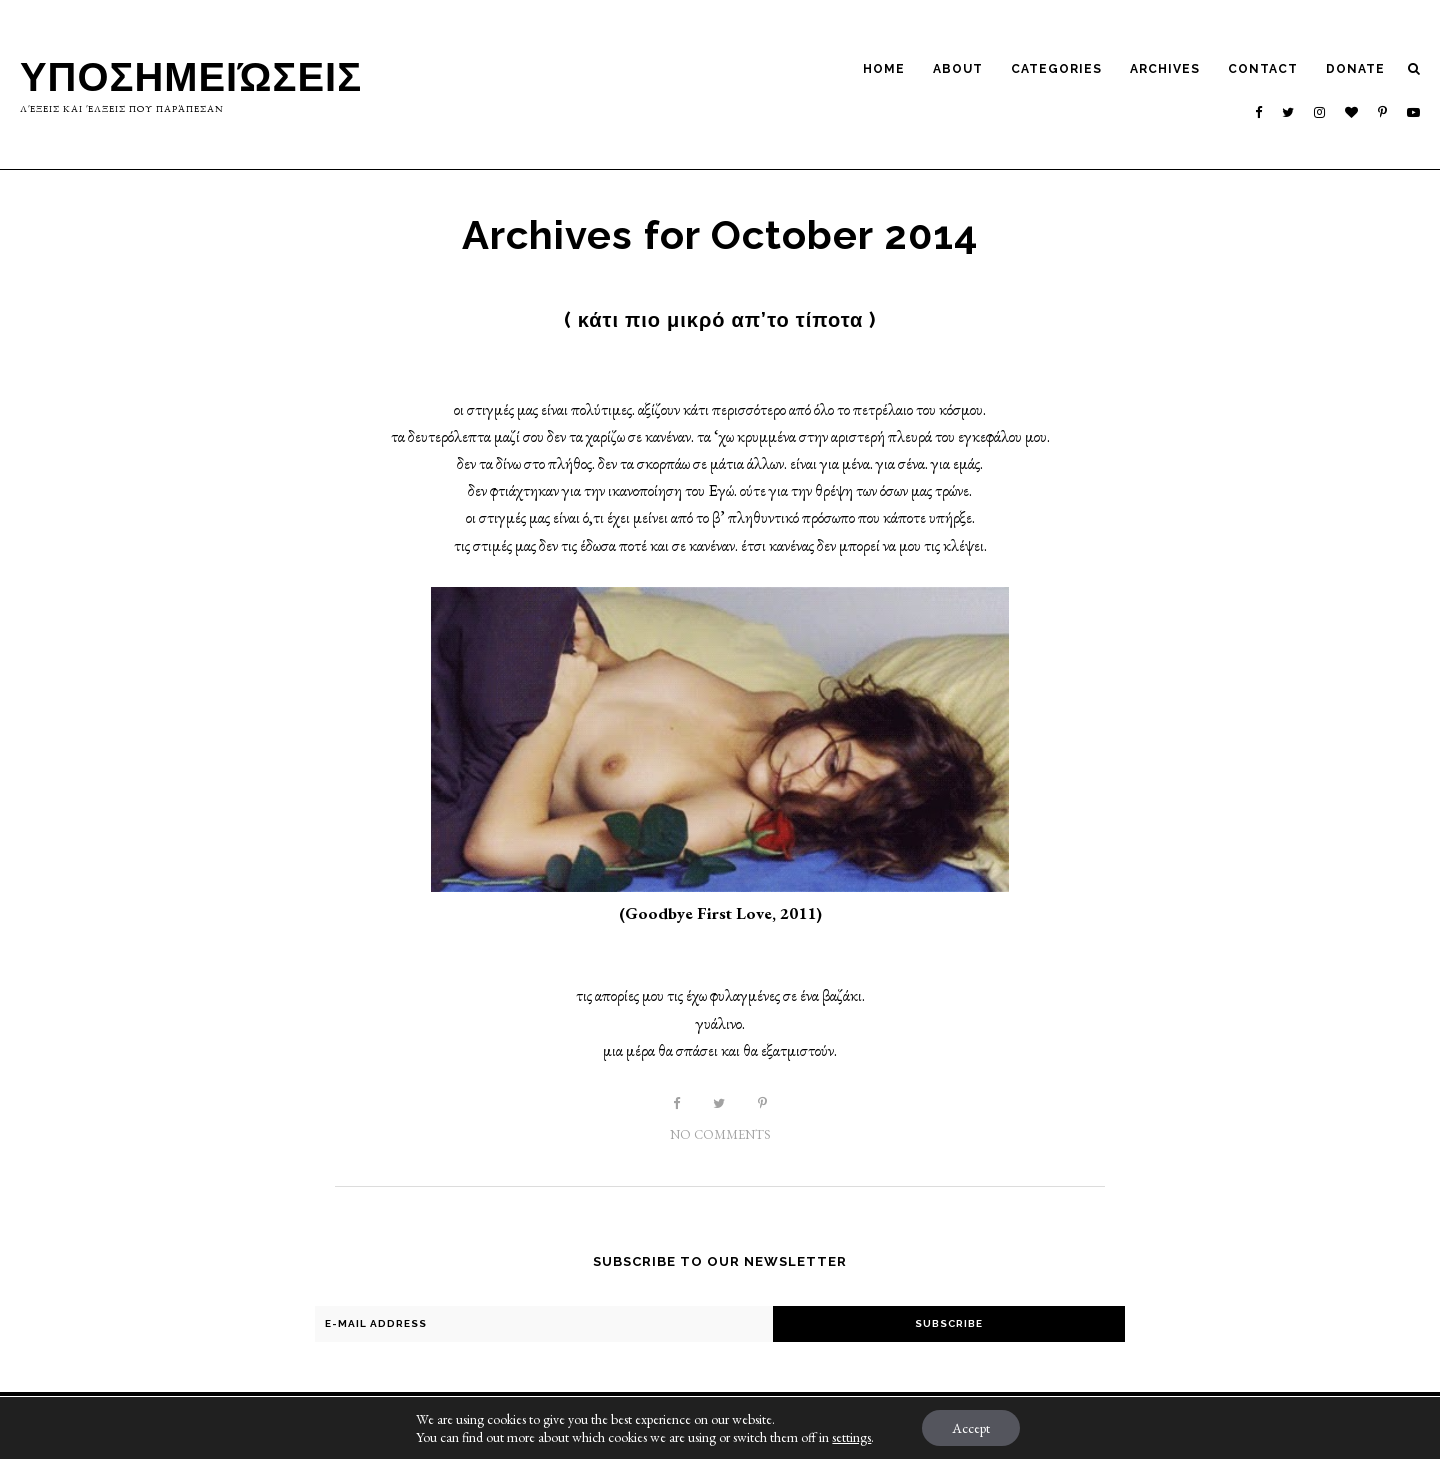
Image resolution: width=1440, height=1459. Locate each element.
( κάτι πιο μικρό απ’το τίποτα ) (720, 320)
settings (851, 1437)
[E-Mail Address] (544, 1324)
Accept (971, 1428)
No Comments (720, 1134)
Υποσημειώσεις (191, 76)
